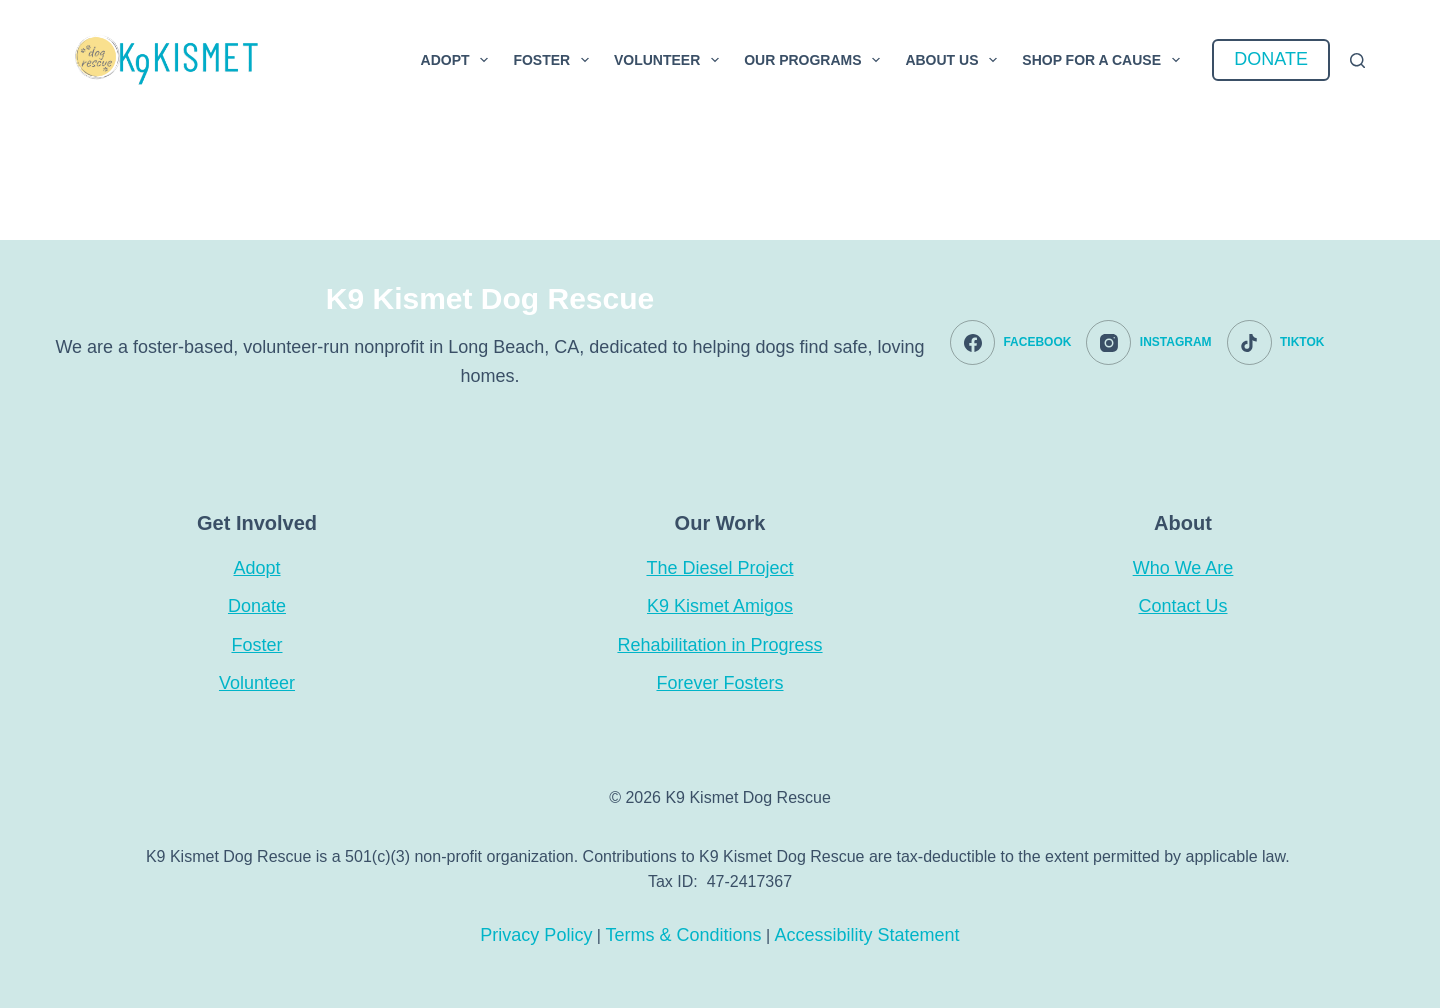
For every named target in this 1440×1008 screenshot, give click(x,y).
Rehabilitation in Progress (719, 645)
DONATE (1271, 59)
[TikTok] (1276, 342)
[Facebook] (1010, 342)
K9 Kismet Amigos (720, 606)
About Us (955, 60)
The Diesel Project (719, 568)
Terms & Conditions (683, 935)
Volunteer (670, 60)
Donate (257, 606)
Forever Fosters (719, 683)
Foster (555, 60)
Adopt (459, 60)
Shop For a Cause (1105, 60)
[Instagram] (1148, 342)
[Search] (1357, 60)
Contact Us (1182, 606)
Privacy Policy (536, 935)
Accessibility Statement (867, 935)
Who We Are (1183, 568)
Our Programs (816, 60)
